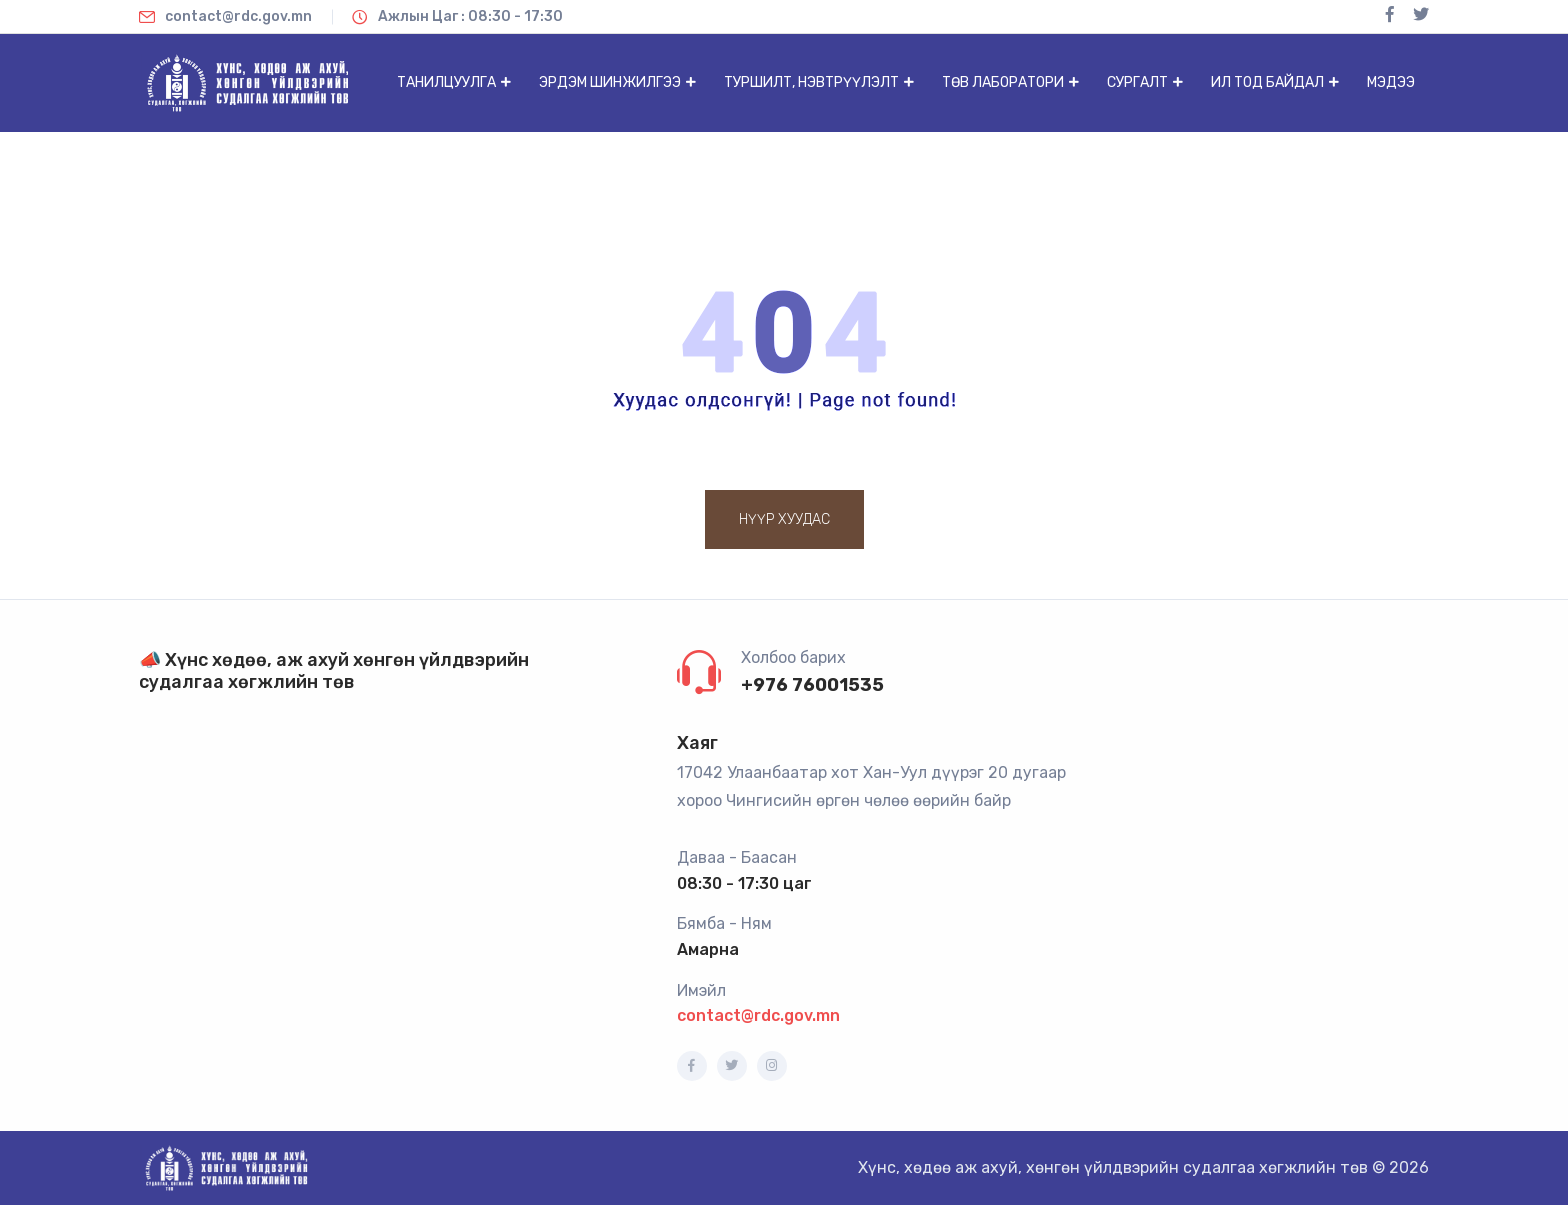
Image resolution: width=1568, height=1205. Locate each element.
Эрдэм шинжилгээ (610, 82)
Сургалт (1137, 82)
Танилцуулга (446, 82)
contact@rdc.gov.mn (758, 1015)
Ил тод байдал (1267, 82)
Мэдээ (1391, 82)
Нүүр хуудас (784, 519)
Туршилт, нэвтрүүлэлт (811, 82)
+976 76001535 (812, 685)
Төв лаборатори (1003, 82)
